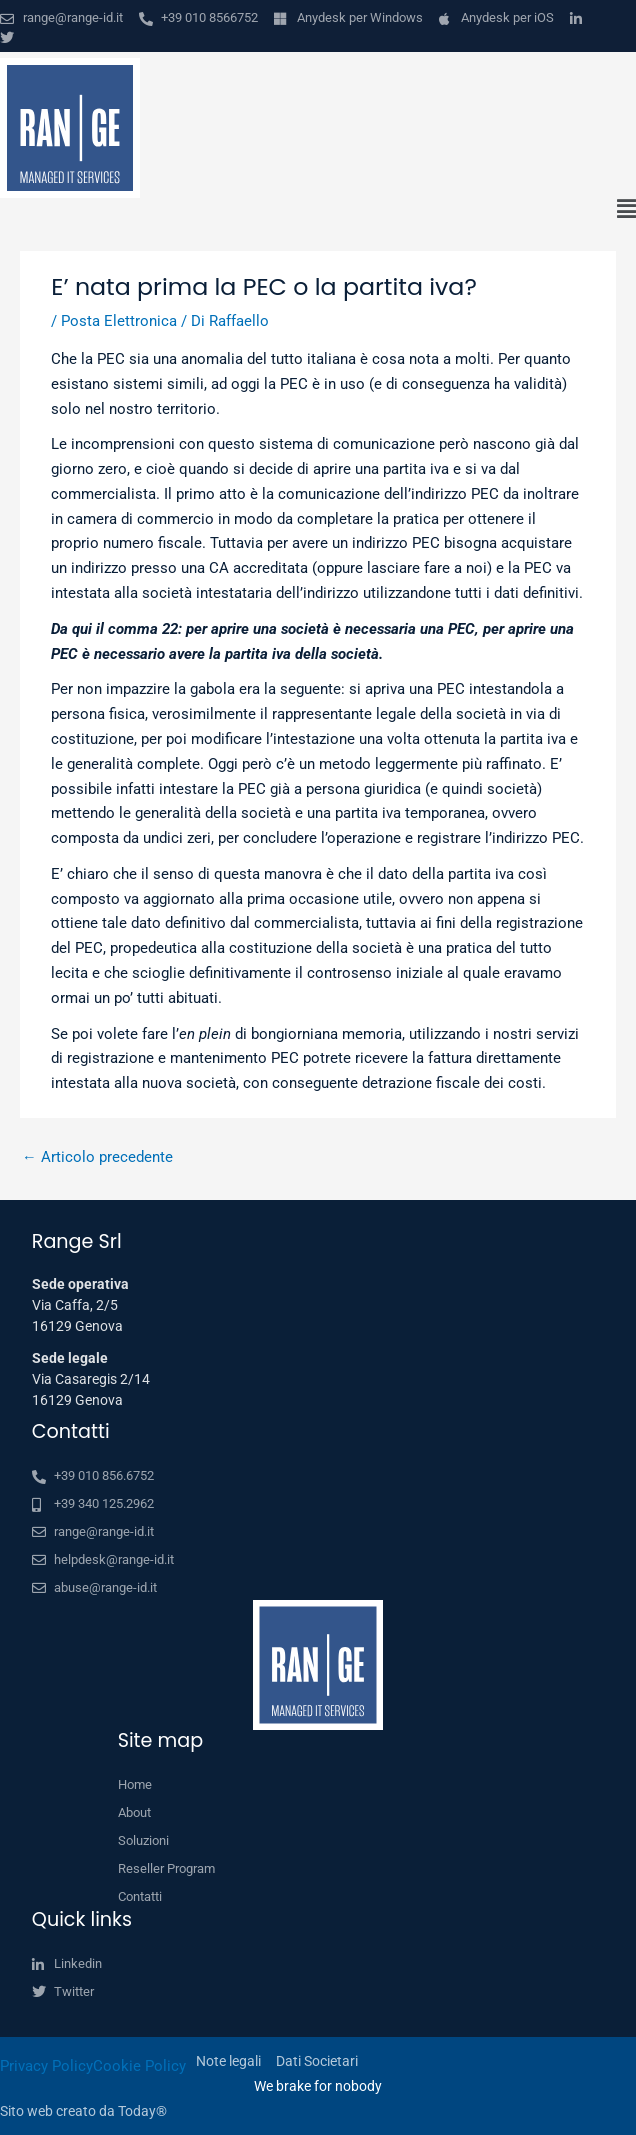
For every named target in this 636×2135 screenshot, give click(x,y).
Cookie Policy (139, 2066)
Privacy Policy (46, 2066)
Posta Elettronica (119, 321)
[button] (318, 210)
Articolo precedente (97, 1157)
